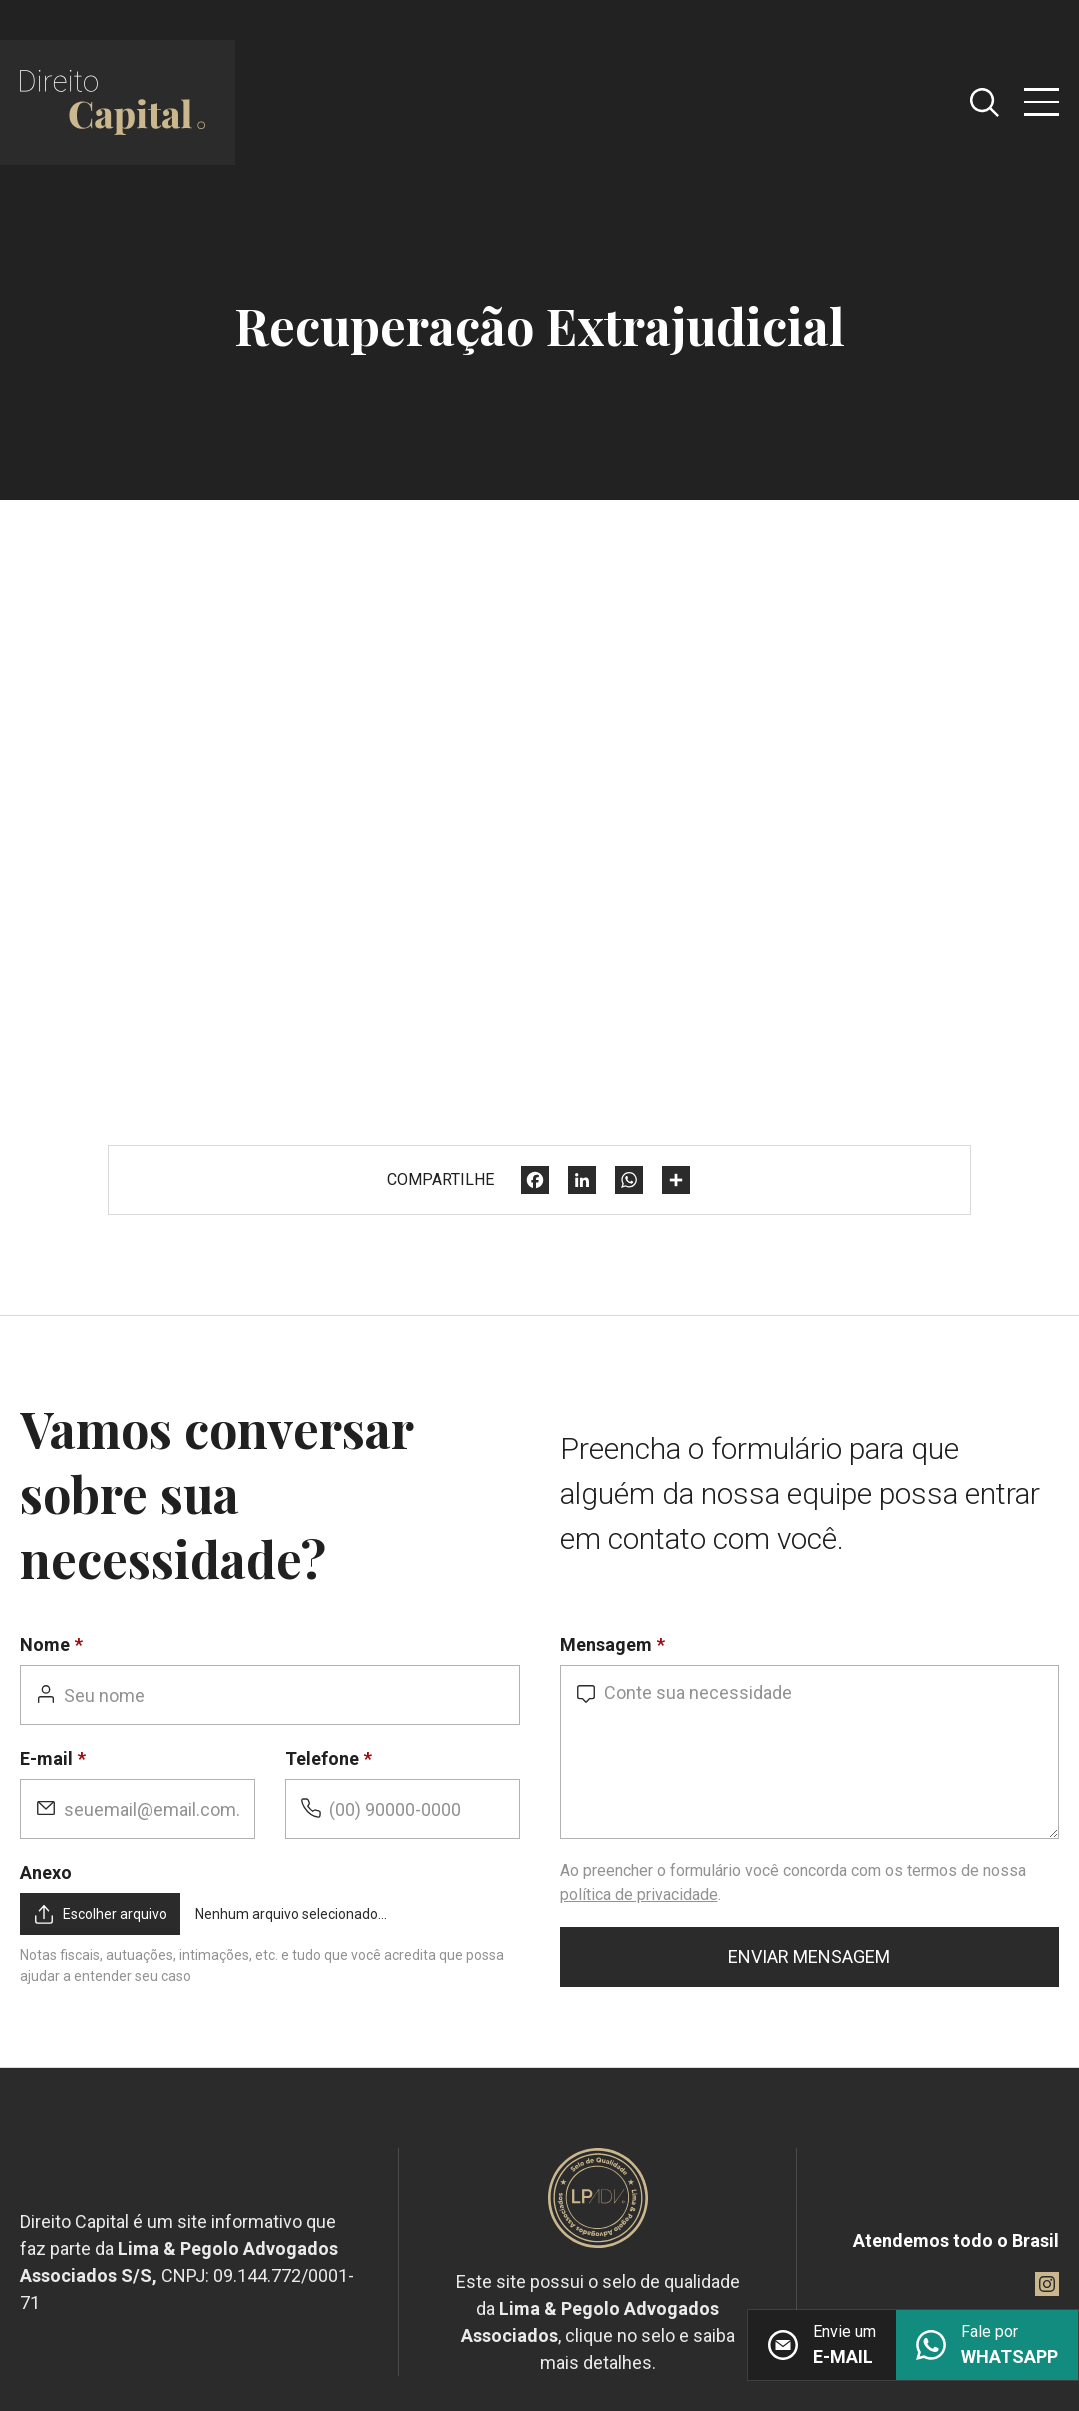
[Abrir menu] (1041, 102)
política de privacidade (639, 1894)
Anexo (46, 1872)
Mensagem (606, 1644)
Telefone (322, 1758)
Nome (45, 1644)
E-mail (46, 1758)
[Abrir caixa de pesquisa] (984, 102)
